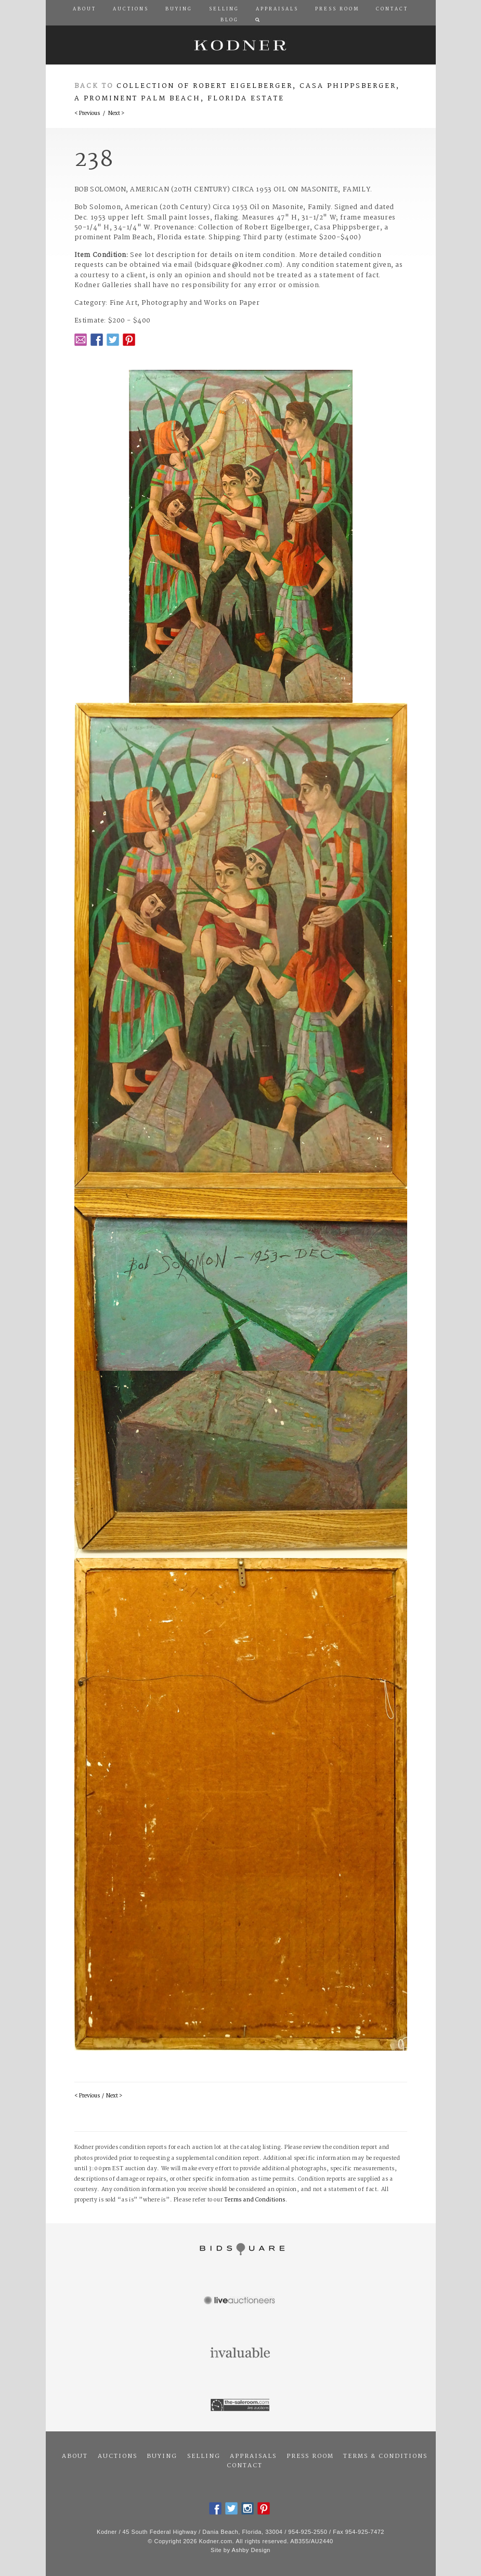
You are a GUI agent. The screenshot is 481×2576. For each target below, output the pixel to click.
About (75, 2456)
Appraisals (253, 2456)
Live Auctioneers (241, 2301)
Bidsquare (241, 2249)
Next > (116, 113)
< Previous (87, 113)
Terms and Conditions (254, 2200)
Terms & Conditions (385, 2456)
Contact (245, 2465)
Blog (229, 20)
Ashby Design (251, 2550)
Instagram (247, 2508)
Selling (203, 2456)
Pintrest (129, 339)
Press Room (310, 2456)
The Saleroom (241, 2405)
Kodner (241, 45)
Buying (162, 2456)
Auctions (117, 2456)
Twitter (113, 339)
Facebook (96, 339)
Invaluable (241, 2353)
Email (80, 339)
